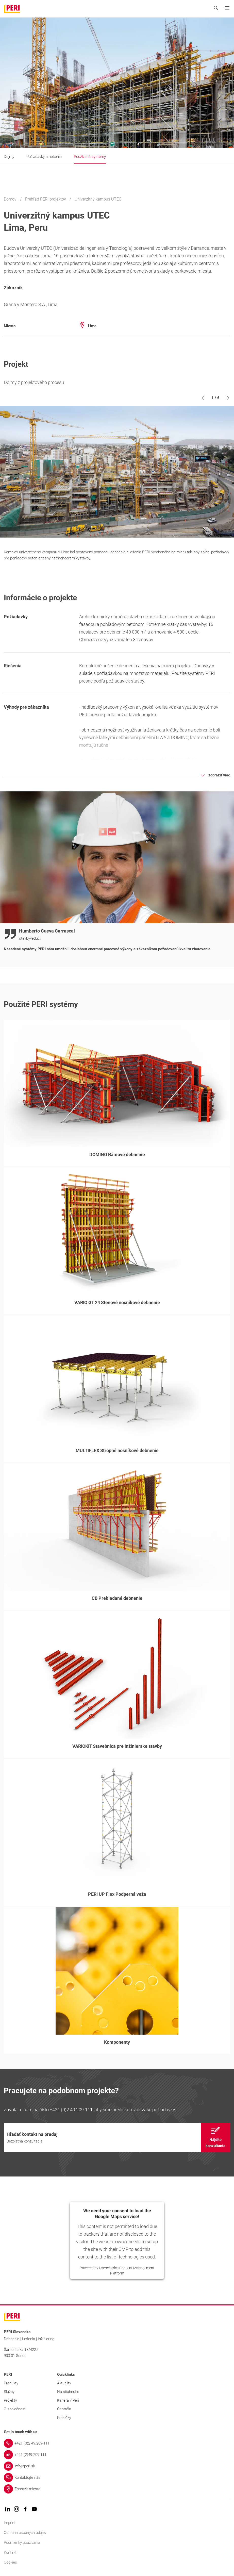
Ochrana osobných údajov (25, 2532)
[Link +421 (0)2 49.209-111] (117, 2443)
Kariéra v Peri (68, 2400)
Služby (9, 2391)
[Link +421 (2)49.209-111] (117, 2454)
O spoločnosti (15, 2409)
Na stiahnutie (68, 2391)
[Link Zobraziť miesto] (117, 2489)
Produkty (11, 2383)
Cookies (10, 2562)
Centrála (64, 2409)
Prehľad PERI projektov (46, 199)
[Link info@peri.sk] (117, 2466)
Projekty (10, 2400)
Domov (11, 199)
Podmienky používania (22, 2542)
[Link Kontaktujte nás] (117, 2477)
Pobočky (64, 2417)
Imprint (9, 2522)
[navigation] (117, 2137)
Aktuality (64, 2383)
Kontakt (10, 2552)
